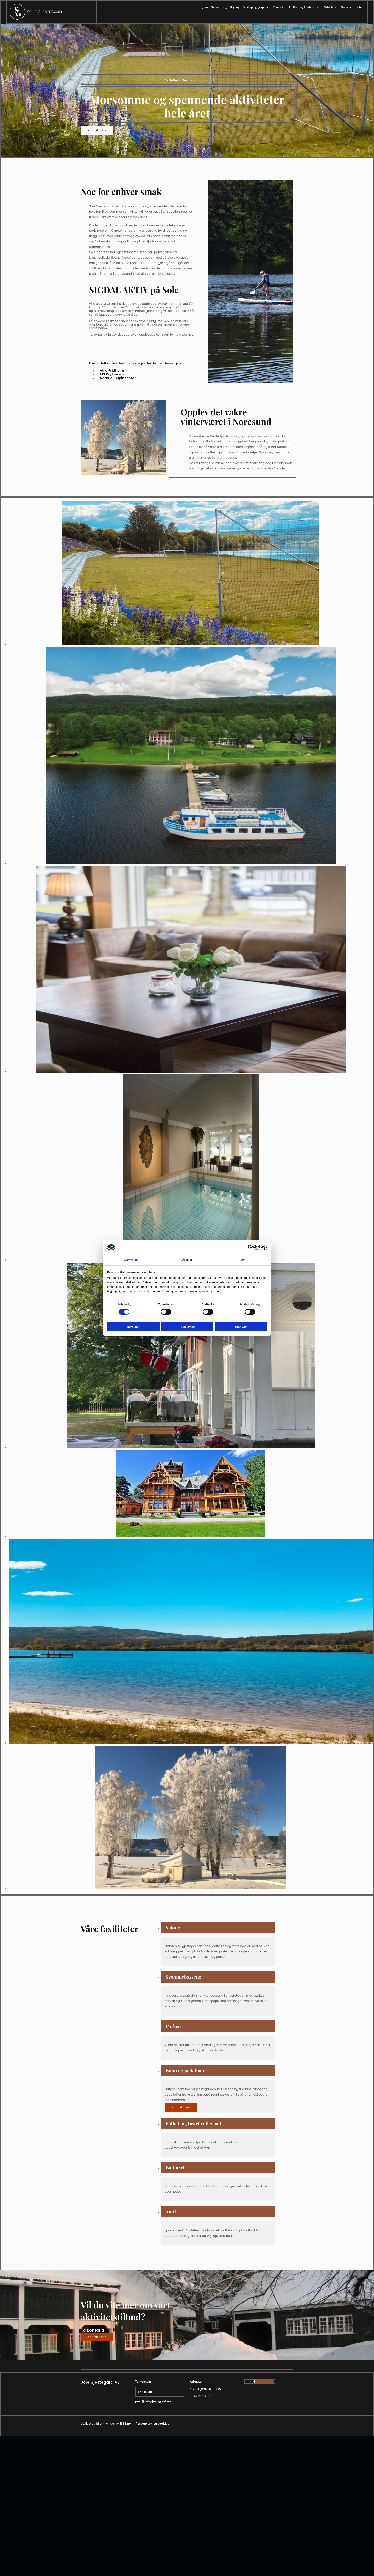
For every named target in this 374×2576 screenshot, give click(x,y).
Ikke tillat (133, 1326)
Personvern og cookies (152, 2423)
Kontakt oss (181, 2107)
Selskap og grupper (255, 7)
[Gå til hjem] (36, 18)
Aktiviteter (330, 7)
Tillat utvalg (187, 1326)
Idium (100, 2423)
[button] (97, 130)
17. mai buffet (280, 7)
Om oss (346, 7)
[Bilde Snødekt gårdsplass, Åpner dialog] (190, 1888)
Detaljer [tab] (187, 1259)
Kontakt (359, 7)
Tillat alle (241, 1326)
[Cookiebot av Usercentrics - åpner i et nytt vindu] (250, 1247)
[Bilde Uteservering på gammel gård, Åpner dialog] (191, 1447)
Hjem (204, 7)
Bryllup (235, 7)
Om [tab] (243, 1259)
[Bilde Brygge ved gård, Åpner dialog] (191, 863)
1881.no (125, 2423)
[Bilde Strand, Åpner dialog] (191, 1743)
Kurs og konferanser (307, 7)
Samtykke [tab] (131, 1259)
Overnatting (219, 7)
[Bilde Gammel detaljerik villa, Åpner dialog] (190, 1536)
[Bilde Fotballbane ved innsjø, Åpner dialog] (190, 644)
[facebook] (254, 2381)
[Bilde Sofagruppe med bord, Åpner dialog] (191, 1071)
